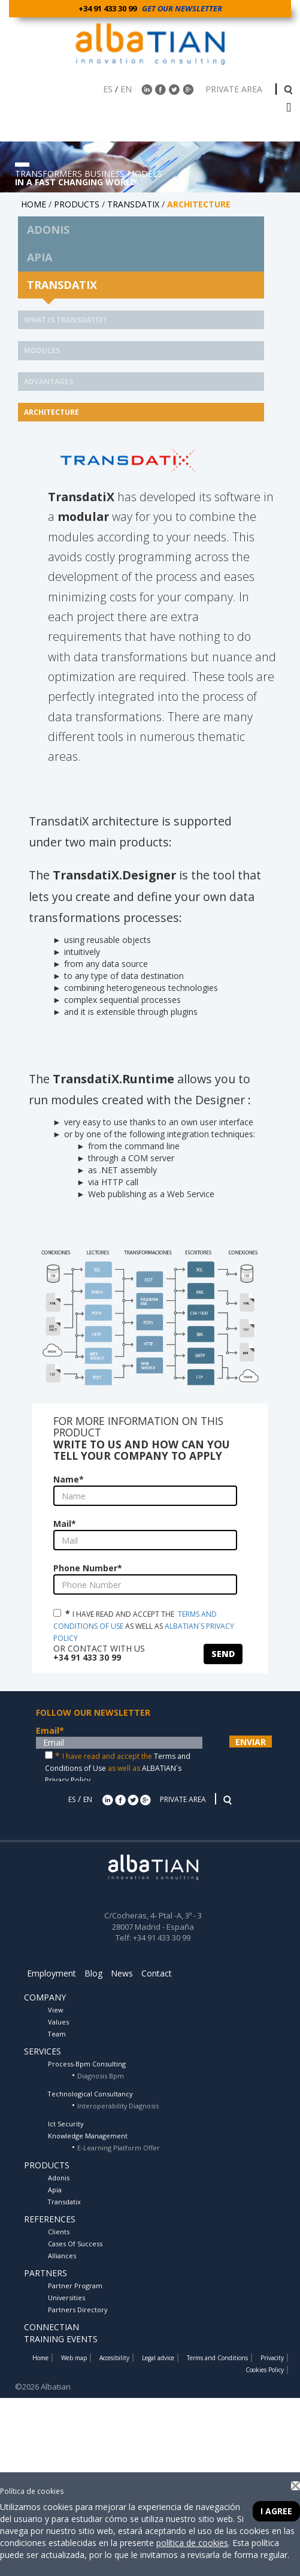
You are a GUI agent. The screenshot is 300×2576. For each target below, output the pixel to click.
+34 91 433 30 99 (109, 8)
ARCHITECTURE (51, 412)
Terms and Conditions (217, 2358)
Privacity (272, 2358)
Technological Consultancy (90, 2093)
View (55, 2009)
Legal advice (158, 2358)
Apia (55, 2189)
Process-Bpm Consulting (87, 2063)
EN (126, 89)
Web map (74, 2358)
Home (40, 2358)
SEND (223, 1653)
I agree (276, 2511)
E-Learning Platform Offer (118, 2147)
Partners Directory (77, 2309)
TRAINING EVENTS (61, 2339)
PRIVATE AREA (235, 89)
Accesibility (114, 2358)
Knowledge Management (88, 2135)
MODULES (42, 350)
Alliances (62, 2255)
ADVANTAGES (48, 381)
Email (50, 1730)
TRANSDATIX (133, 204)
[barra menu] (288, 108)
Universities (66, 2297)
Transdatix (64, 2201)
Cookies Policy (265, 2370)
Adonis (58, 2177)
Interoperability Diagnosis (118, 2105)
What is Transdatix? (65, 320)
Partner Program (75, 2285)
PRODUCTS (76, 204)
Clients (58, 2231)
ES (108, 89)
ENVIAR (250, 1742)
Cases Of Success (75, 2243)
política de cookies (192, 2542)
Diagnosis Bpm (100, 2075)
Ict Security (65, 2123)
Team (57, 2033)
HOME (33, 204)
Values (58, 2021)
